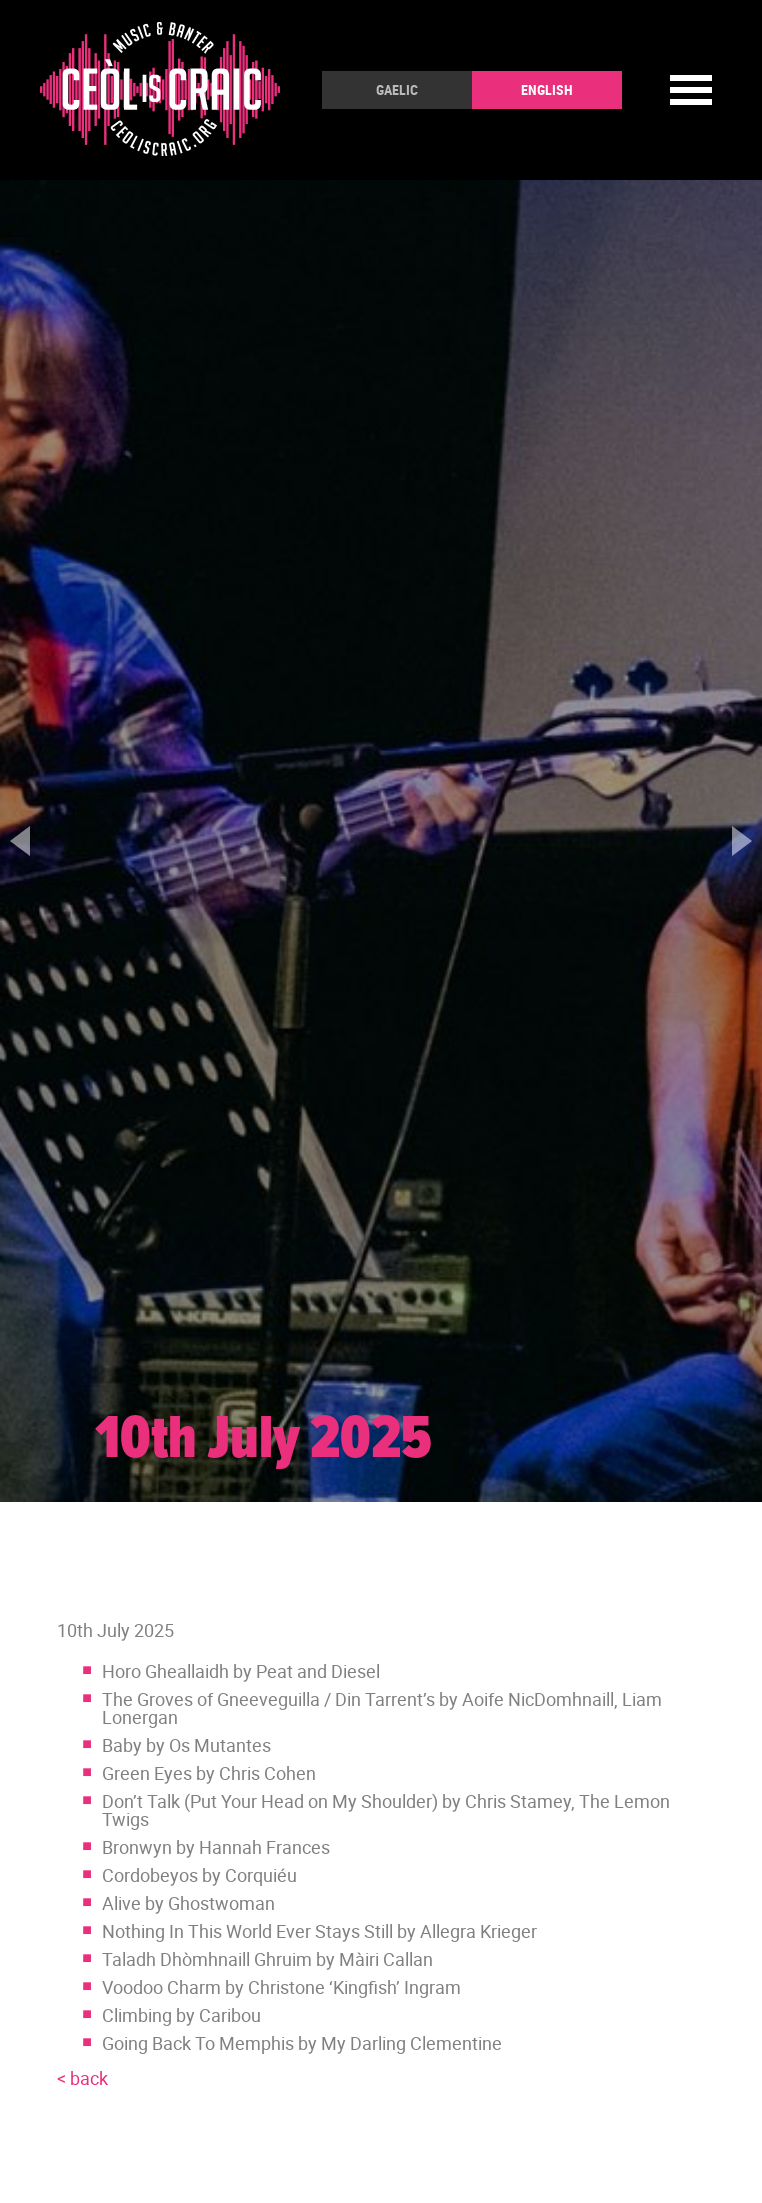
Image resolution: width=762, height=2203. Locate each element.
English (547, 89)
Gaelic (397, 89)
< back (82, 2078)
